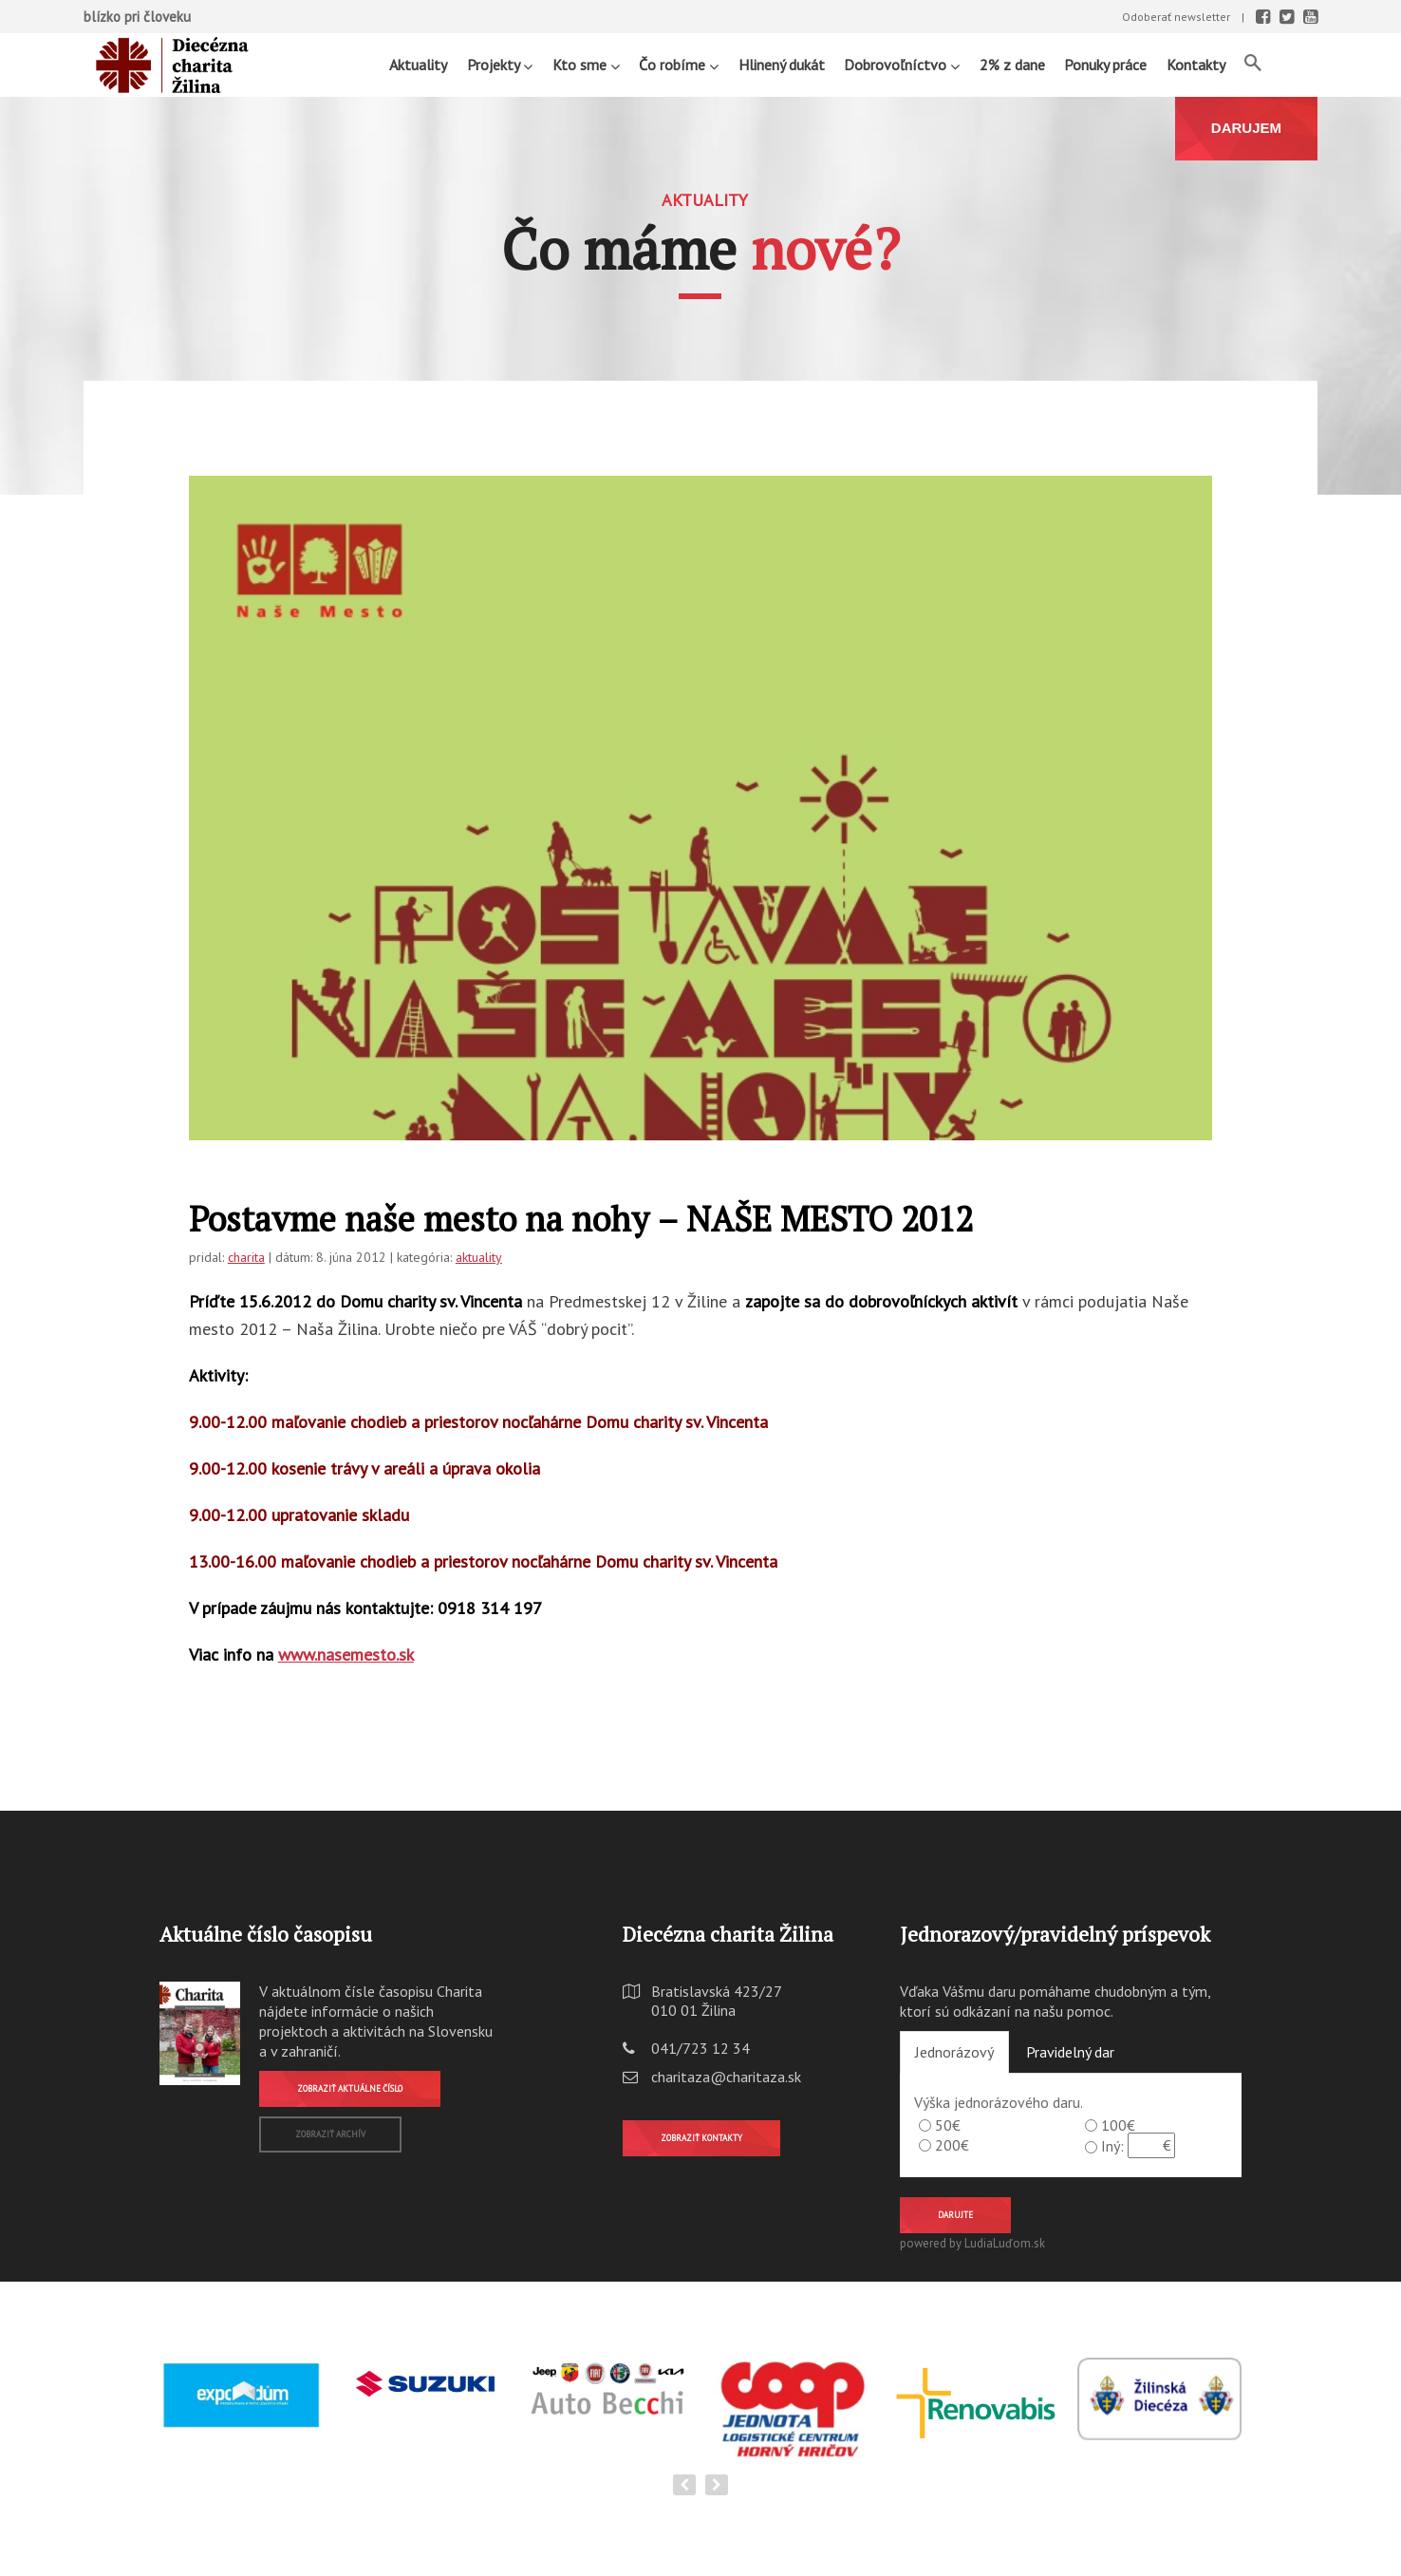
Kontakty (1196, 64)
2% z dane (1012, 64)
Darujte (955, 2214)
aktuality (479, 1257)
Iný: (1112, 2145)
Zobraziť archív (330, 2134)
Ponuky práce (1105, 64)
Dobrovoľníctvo (902, 64)
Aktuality (418, 64)
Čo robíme (679, 64)
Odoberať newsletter (1176, 16)
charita (246, 1257)
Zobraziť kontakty (701, 2138)
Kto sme (586, 64)
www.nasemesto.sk (346, 1654)
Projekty (499, 64)
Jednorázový (954, 2051)
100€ (1118, 2124)
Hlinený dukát (781, 64)
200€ (952, 2144)
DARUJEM (1246, 128)
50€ (948, 2124)
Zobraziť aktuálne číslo (349, 2088)
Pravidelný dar (1070, 2051)
